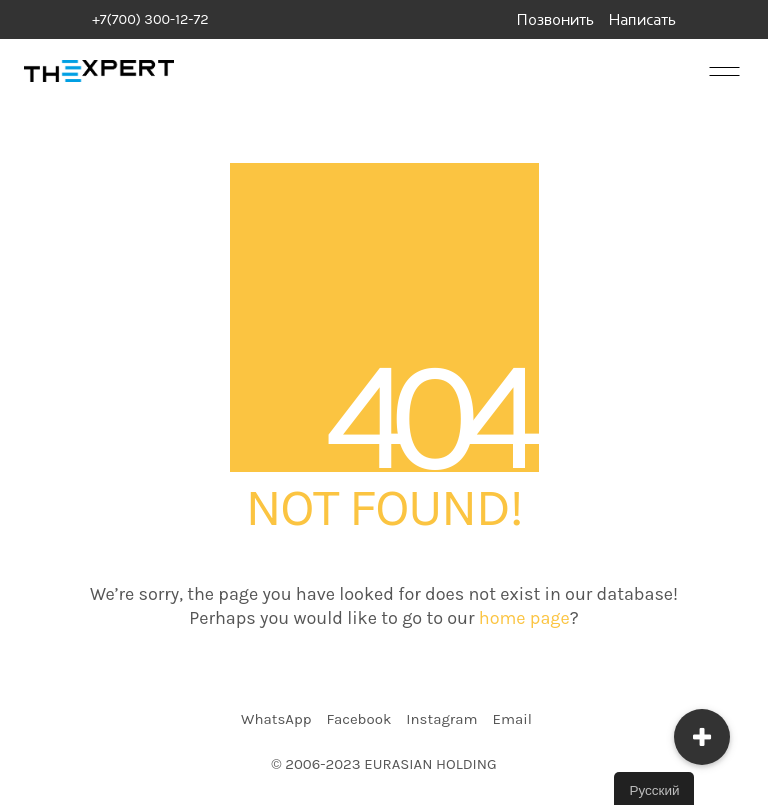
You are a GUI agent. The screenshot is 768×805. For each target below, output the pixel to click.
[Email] (512, 720)
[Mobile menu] (722, 71)
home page (524, 618)
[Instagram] (441, 720)
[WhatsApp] (276, 720)
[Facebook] (358, 720)
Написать (642, 21)
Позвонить (555, 21)
